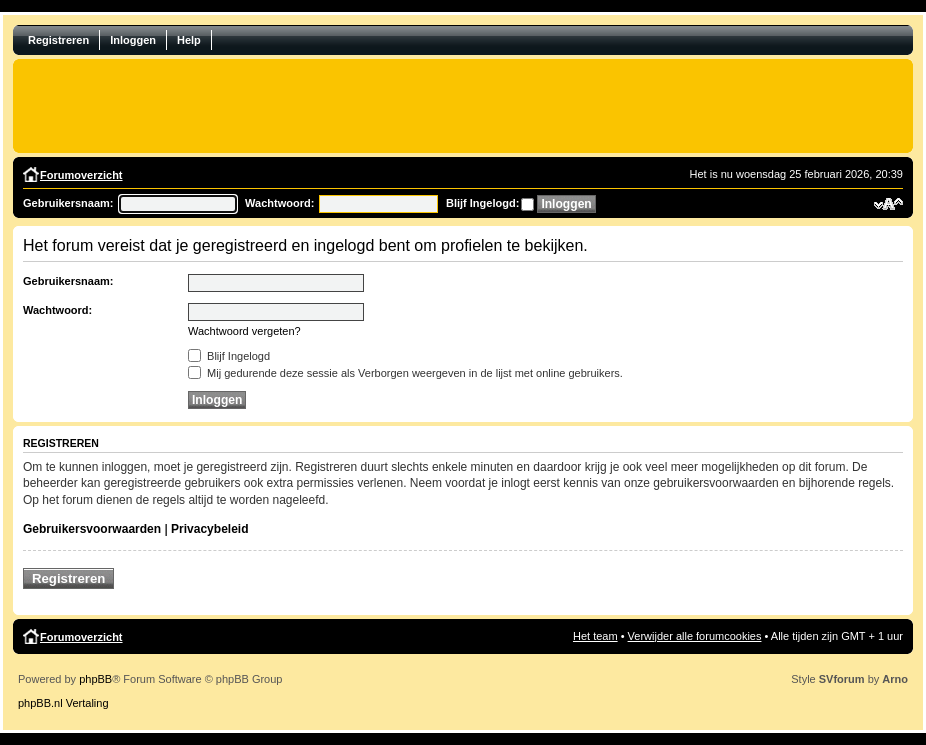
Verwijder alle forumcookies (695, 636)
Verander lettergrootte (888, 204)
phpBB (95, 679)
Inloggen (133, 40)
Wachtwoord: (279, 203)
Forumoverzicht (81, 175)
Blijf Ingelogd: (482, 203)
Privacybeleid (209, 529)
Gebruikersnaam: (68, 203)
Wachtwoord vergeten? (244, 331)
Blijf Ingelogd (229, 356)
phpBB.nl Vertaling (63, 703)
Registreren (58, 40)
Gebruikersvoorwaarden (92, 529)
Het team (595, 636)
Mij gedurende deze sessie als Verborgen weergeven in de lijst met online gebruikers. (405, 373)
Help (189, 40)
